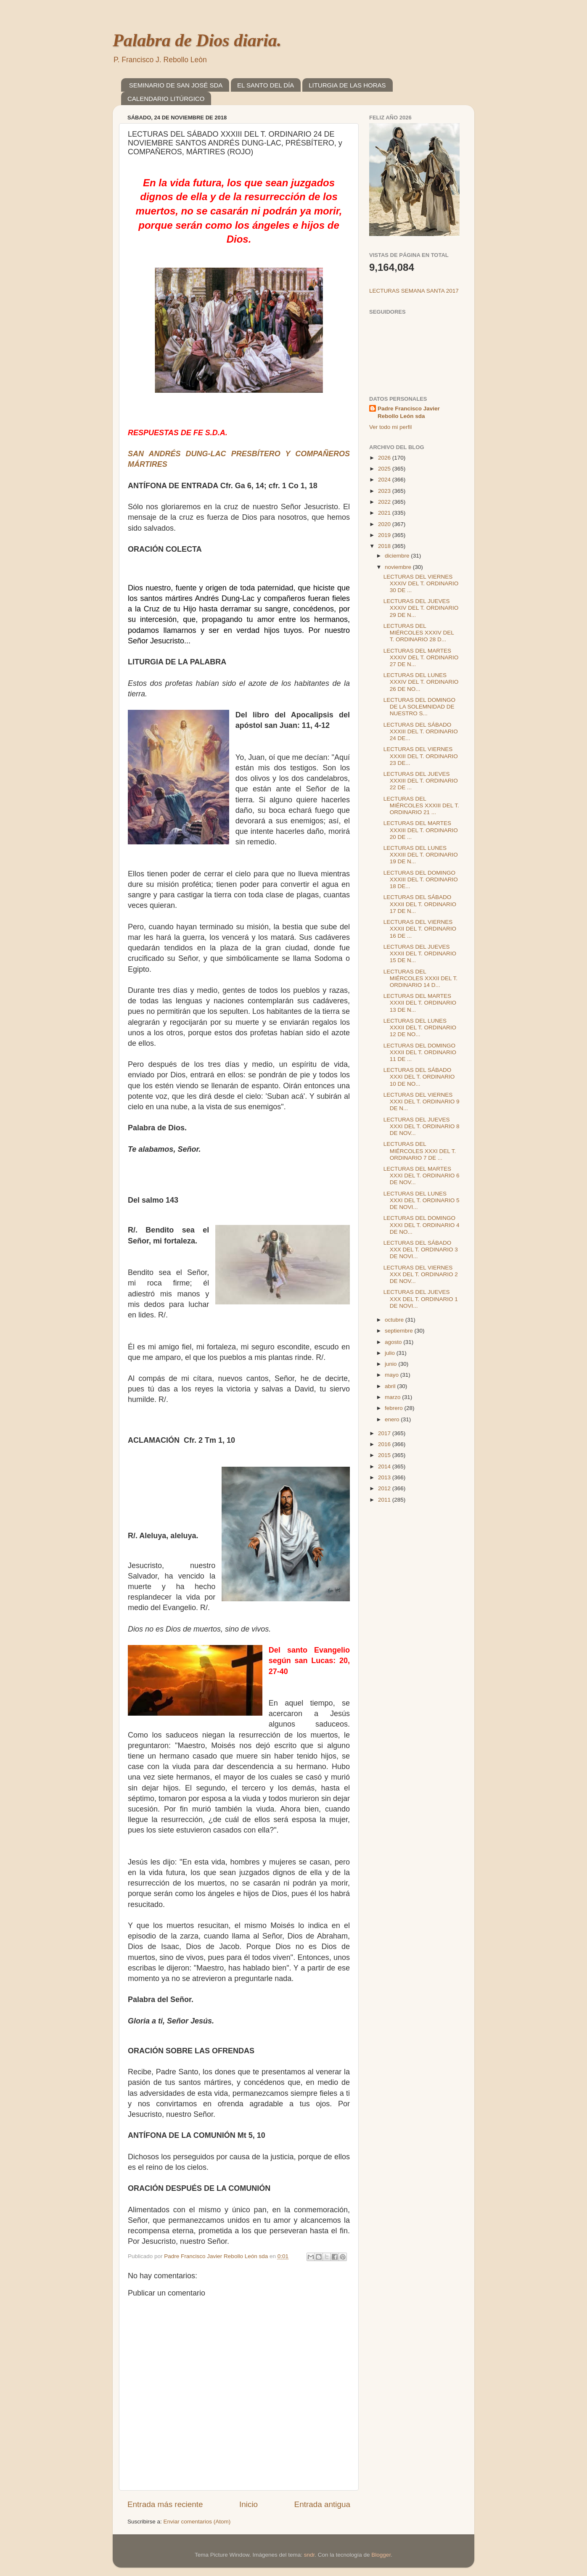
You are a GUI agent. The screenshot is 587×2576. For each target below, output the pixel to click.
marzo (393, 1397)
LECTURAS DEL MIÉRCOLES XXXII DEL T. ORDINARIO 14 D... (420, 978)
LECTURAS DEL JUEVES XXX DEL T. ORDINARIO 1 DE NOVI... (420, 1299)
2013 (385, 1477)
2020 (385, 524)
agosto (394, 1342)
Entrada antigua (322, 2504)
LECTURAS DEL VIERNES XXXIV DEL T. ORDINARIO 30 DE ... (421, 583)
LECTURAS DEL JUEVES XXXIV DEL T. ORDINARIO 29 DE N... (421, 608)
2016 (385, 1444)
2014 (385, 1466)
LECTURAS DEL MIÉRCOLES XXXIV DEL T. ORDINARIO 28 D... (418, 633)
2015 (385, 1455)
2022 (385, 502)
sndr (309, 2555)
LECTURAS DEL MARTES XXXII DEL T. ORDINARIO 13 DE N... (419, 1003)
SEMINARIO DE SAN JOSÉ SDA (176, 85)
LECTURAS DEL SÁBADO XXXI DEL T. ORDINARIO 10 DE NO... (419, 1077)
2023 (385, 491)
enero (393, 1419)
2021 (385, 513)
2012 (385, 1488)
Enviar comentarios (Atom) (197, 2521)
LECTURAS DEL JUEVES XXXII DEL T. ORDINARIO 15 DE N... (419, 953)
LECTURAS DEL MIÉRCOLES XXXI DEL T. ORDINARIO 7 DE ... (419, 1151)
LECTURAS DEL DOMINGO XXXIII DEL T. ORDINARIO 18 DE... (420, 879)
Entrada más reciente (165, 2504)
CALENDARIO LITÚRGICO (165, 98)
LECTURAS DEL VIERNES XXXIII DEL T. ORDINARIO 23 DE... (420, 756)
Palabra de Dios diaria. (197, 40)
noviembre (399, 567)
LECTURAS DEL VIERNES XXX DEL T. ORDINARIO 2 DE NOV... (420, 1274)
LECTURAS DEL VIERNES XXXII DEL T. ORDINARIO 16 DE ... (419, 929)
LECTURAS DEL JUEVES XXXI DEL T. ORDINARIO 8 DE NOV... (421, 1126)
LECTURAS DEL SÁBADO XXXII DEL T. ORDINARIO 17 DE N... (419, 904)
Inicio (248, 2504)
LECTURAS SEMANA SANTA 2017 (414, 291)
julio (391, 1353)
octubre (395, 1320)
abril (391, 1386)
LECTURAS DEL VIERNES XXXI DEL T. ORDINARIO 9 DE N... (421, 1101)
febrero (395, 1408)
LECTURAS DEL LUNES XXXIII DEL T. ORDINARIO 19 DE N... (420, 855)
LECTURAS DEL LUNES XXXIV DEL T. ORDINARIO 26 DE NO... (421, 682)
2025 (385, 468)
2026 (385, 458)
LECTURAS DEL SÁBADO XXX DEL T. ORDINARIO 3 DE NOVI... (420, 1249)
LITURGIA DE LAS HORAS (347, 85)
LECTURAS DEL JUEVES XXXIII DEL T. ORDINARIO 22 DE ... (420, 781)
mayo (392, 1375)
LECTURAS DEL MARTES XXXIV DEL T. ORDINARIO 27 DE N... (421, 657)
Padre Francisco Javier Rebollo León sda (409, 412)
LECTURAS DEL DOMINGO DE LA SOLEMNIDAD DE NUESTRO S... (419, 707)
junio (391, 1364)
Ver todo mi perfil (390, 427)
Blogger (381, 2555)
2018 (385, 546)
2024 (385, 479)
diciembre (398, 556)
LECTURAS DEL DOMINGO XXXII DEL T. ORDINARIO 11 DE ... (419, 1052)
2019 (385, 535)
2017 (385, 1433)
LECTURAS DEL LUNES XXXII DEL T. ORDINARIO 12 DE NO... (419, 1027)
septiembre (400, 1331)
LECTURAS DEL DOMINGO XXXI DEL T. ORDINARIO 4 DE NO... (421, 1225)
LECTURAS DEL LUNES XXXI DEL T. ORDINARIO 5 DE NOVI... (421, 1200)
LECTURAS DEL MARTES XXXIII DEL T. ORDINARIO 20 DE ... (420, 830)
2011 (385, 1500)
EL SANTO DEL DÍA (265, 85)
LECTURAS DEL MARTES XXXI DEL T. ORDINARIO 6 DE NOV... (421, 1175)
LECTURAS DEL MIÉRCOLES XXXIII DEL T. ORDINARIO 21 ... (421, 805)
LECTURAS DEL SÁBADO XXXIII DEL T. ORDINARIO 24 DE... (420, 731)
